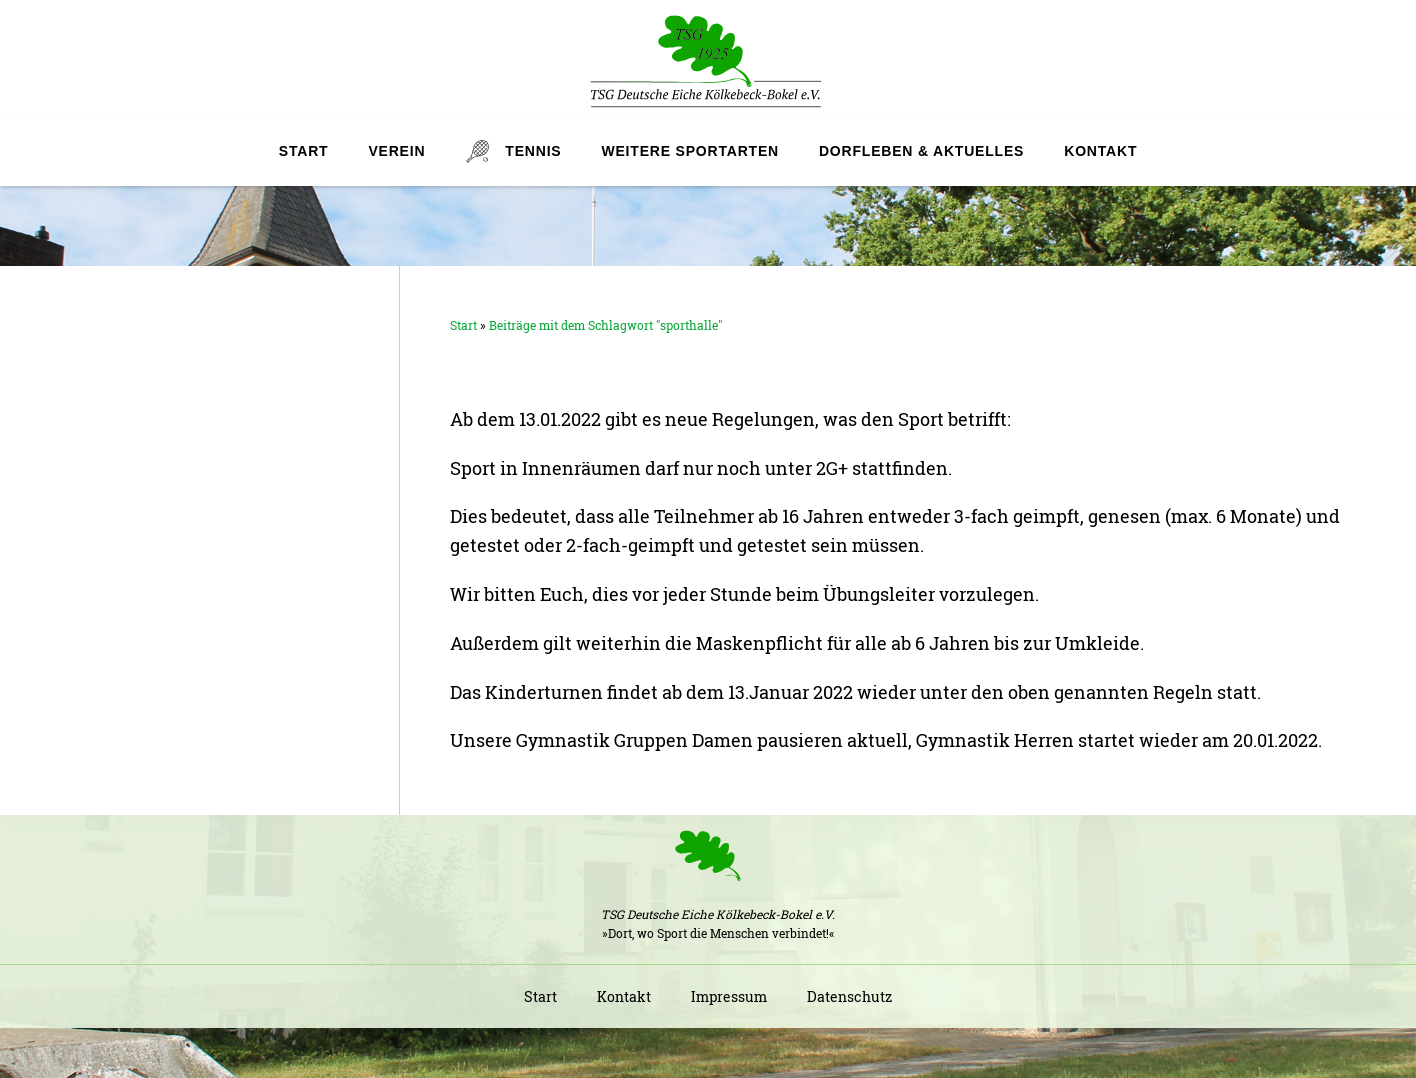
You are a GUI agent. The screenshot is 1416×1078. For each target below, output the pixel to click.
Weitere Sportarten (689, 151)
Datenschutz (849, 996)
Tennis (533, 151)
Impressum (729, 996)
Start (304, 151)
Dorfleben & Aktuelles (921, 151)
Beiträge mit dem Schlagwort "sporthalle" (605, 325)
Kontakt (1100, 151)
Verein (396, 151)
